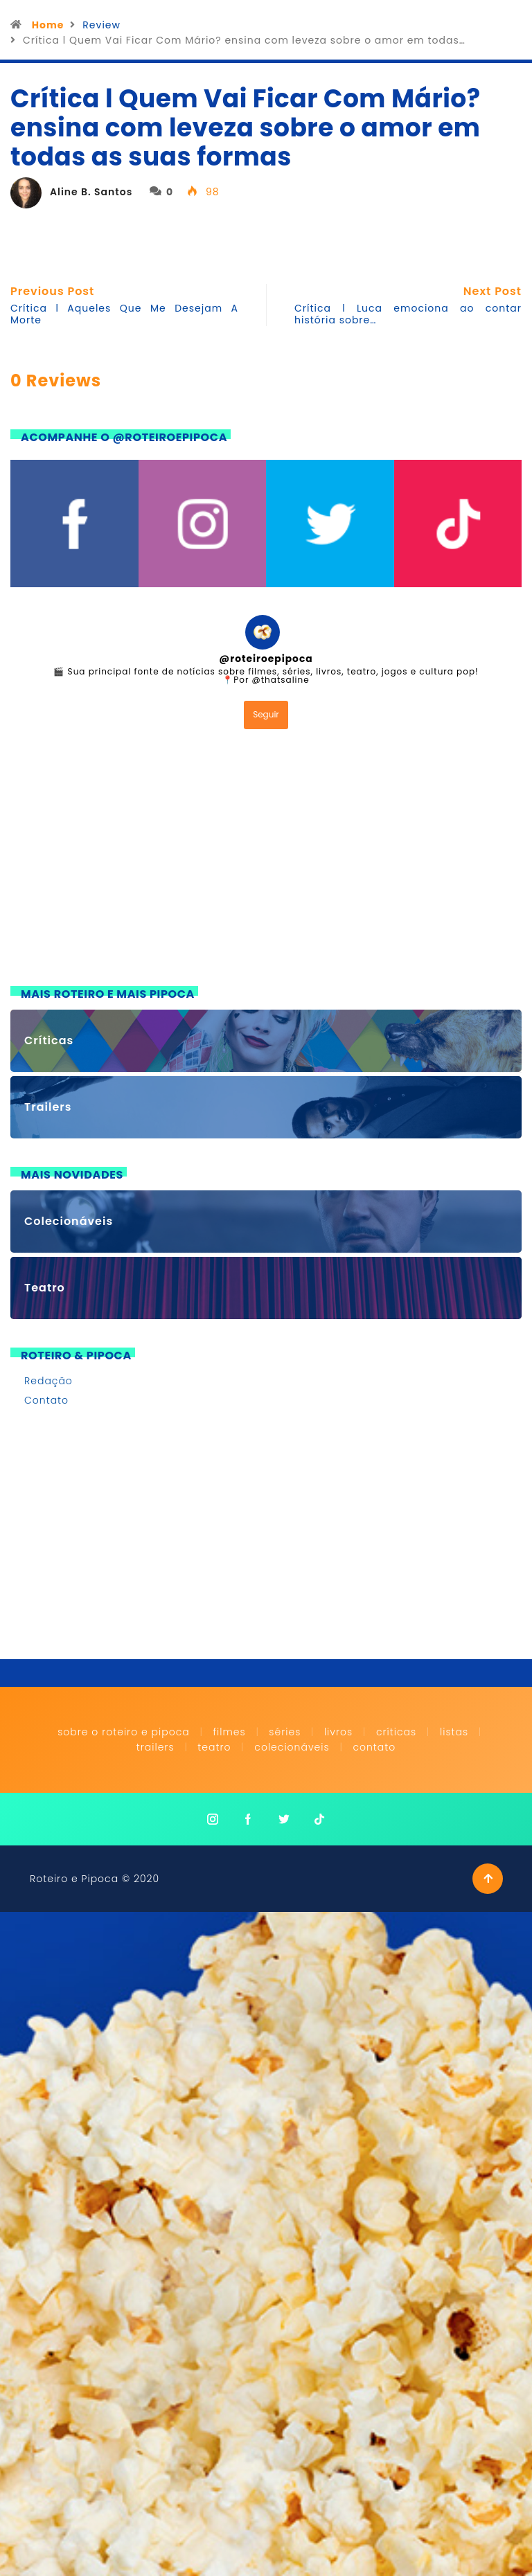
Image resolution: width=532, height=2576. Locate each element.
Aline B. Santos (91, 192)
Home (48, 25)
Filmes (229, 1732)
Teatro (214, 1747)
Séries (286, 1732)
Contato (46, 1400)
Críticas (396, 1732)
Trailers (155, 1747)
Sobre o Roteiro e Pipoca (123, 1732)
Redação (48, 1381)
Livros (338, 1732)
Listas (454, 1732)
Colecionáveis (291, 1747)
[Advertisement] (266, 861)
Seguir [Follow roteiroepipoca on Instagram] (266, 714)
